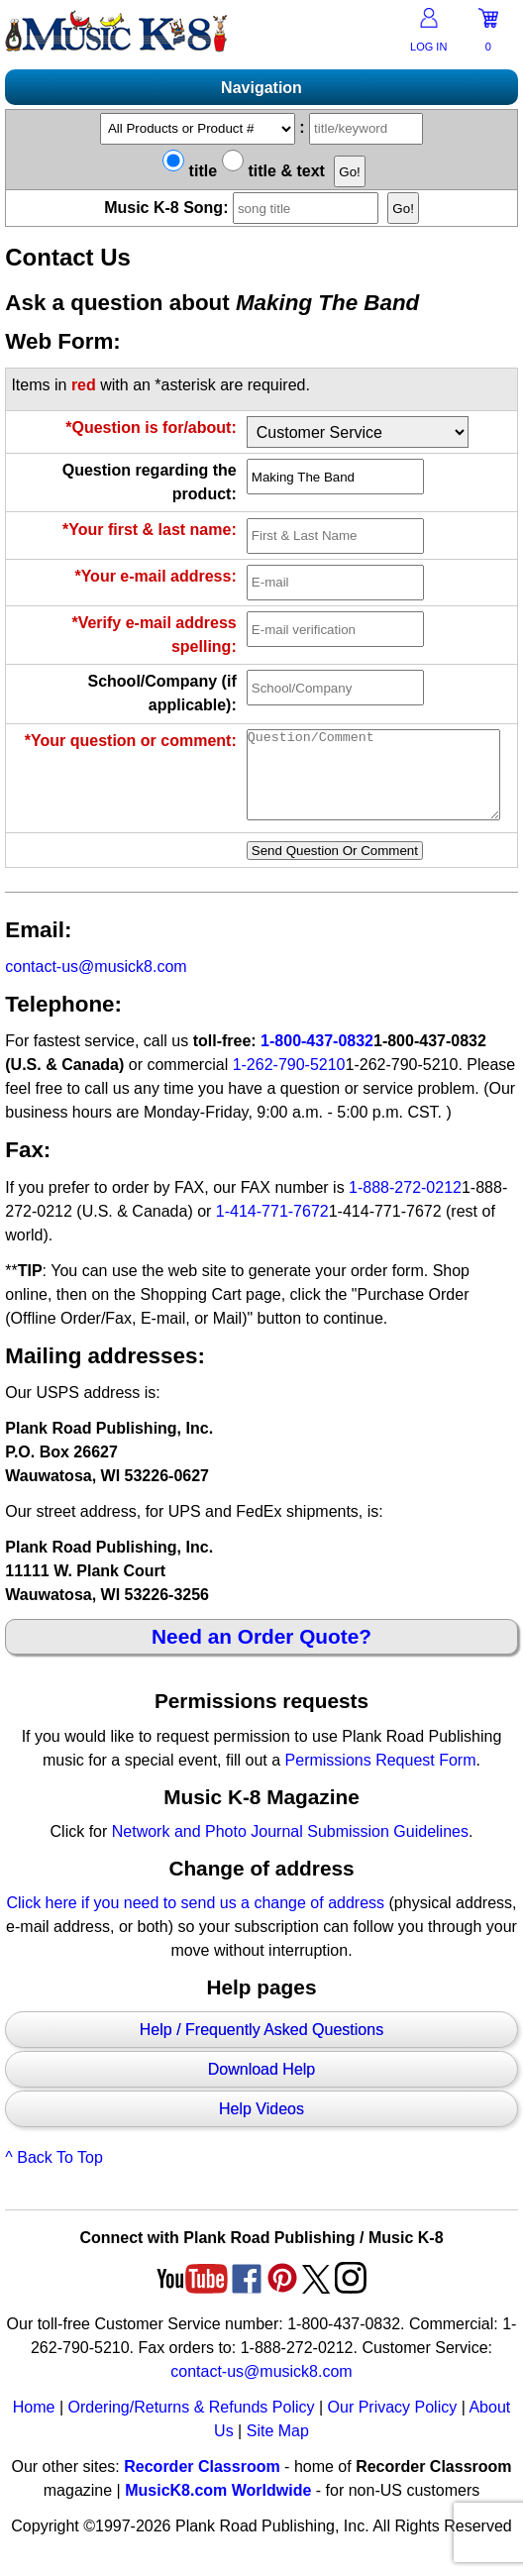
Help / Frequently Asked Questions (261, 2047)
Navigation (261, 87)
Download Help (262, 2087)
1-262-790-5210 (289, 1082)
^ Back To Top (54, 2175)
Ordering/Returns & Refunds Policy (190, 2424)
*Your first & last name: (149, 529)
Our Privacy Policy (393, 2424)
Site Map (278, 2448)
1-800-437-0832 (317, 1058)
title (189, 170)
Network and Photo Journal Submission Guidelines (290, 1849)
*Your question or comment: (131, 740)
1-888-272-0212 (405, 1205)
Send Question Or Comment (335, 868)
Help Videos (261, 2126)
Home (34, 2424)
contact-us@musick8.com (95, 984)
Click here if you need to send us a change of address (196, 1920)
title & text (273, 170)
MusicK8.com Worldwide (218, 2508)
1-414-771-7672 (272, 1229)
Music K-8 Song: (243, 207)
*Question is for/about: (150, 427)
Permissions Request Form (380, 1778)
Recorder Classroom (201, 2484)
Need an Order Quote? (261, 1654)
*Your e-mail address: (155, 576)
